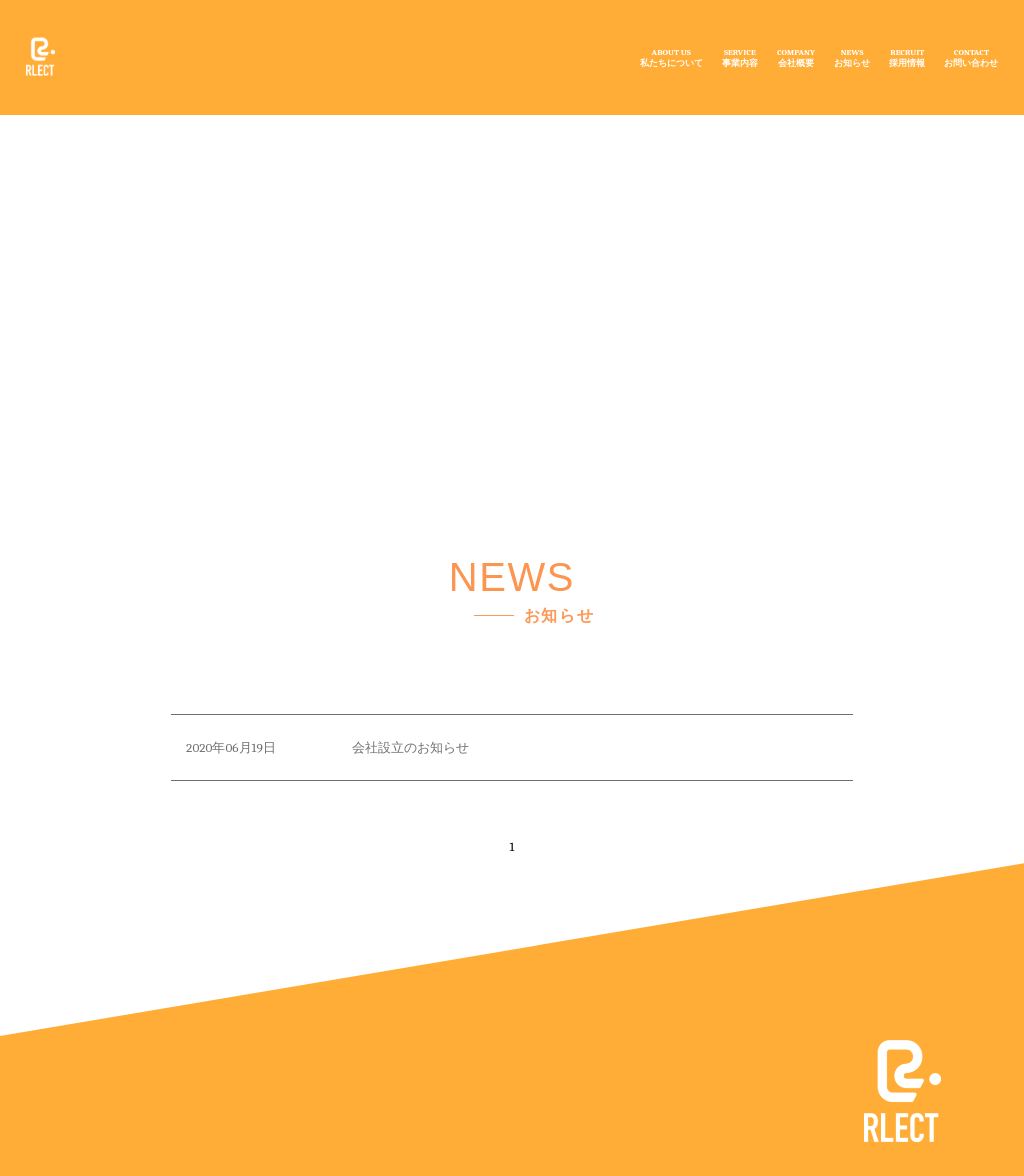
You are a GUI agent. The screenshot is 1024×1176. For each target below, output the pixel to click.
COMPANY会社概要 (796, 56)
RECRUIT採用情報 (907, 56)
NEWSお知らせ (852, 56)
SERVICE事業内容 (740, 56)
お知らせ (326, 185)
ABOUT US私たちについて (671, 56)
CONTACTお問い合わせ (971, 56)
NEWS (257, 142)
